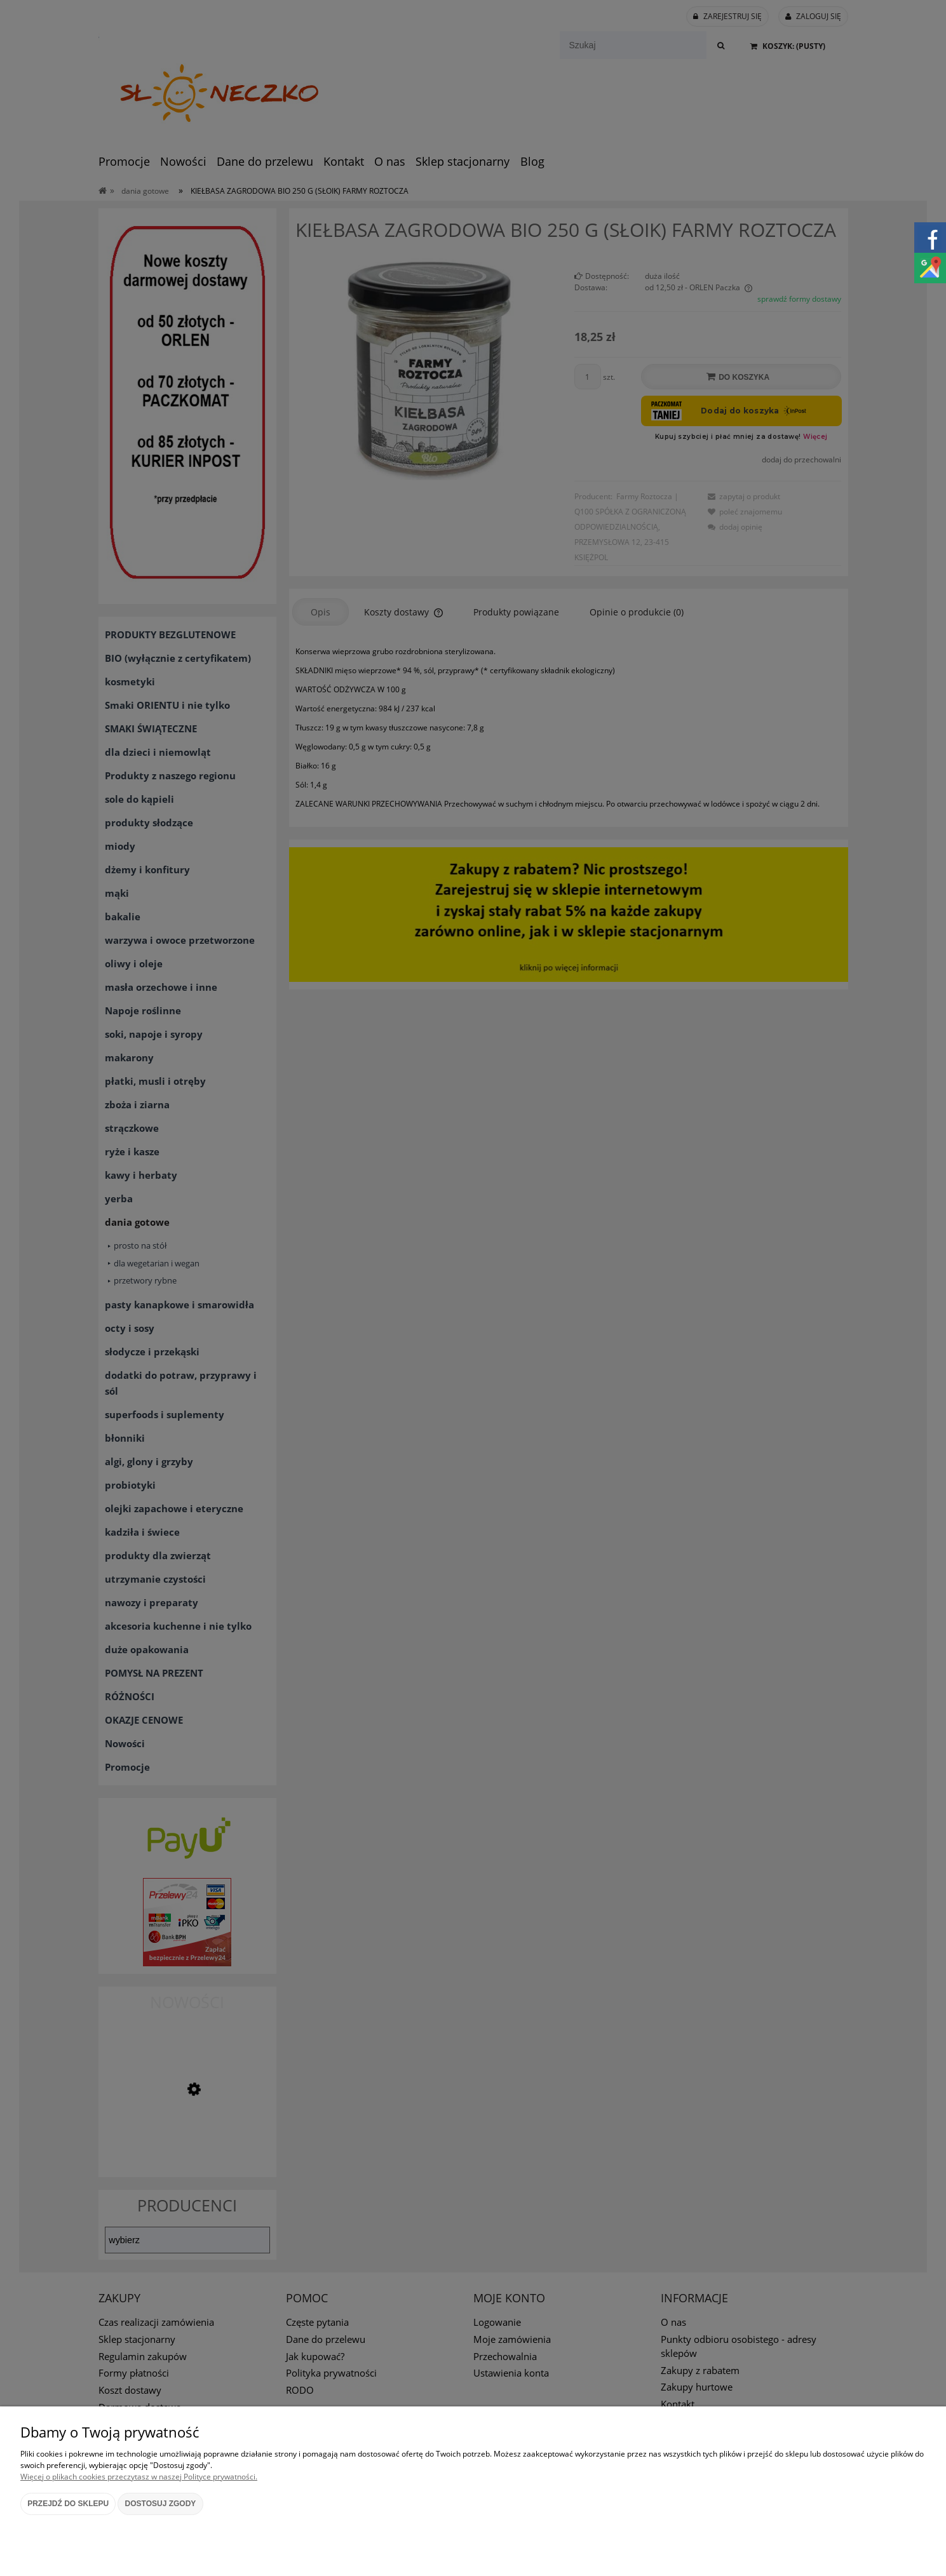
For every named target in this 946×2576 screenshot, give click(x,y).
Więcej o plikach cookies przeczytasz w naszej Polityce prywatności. (138, 2476)
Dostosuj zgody (160, 2503)
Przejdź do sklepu (68, 2503)
